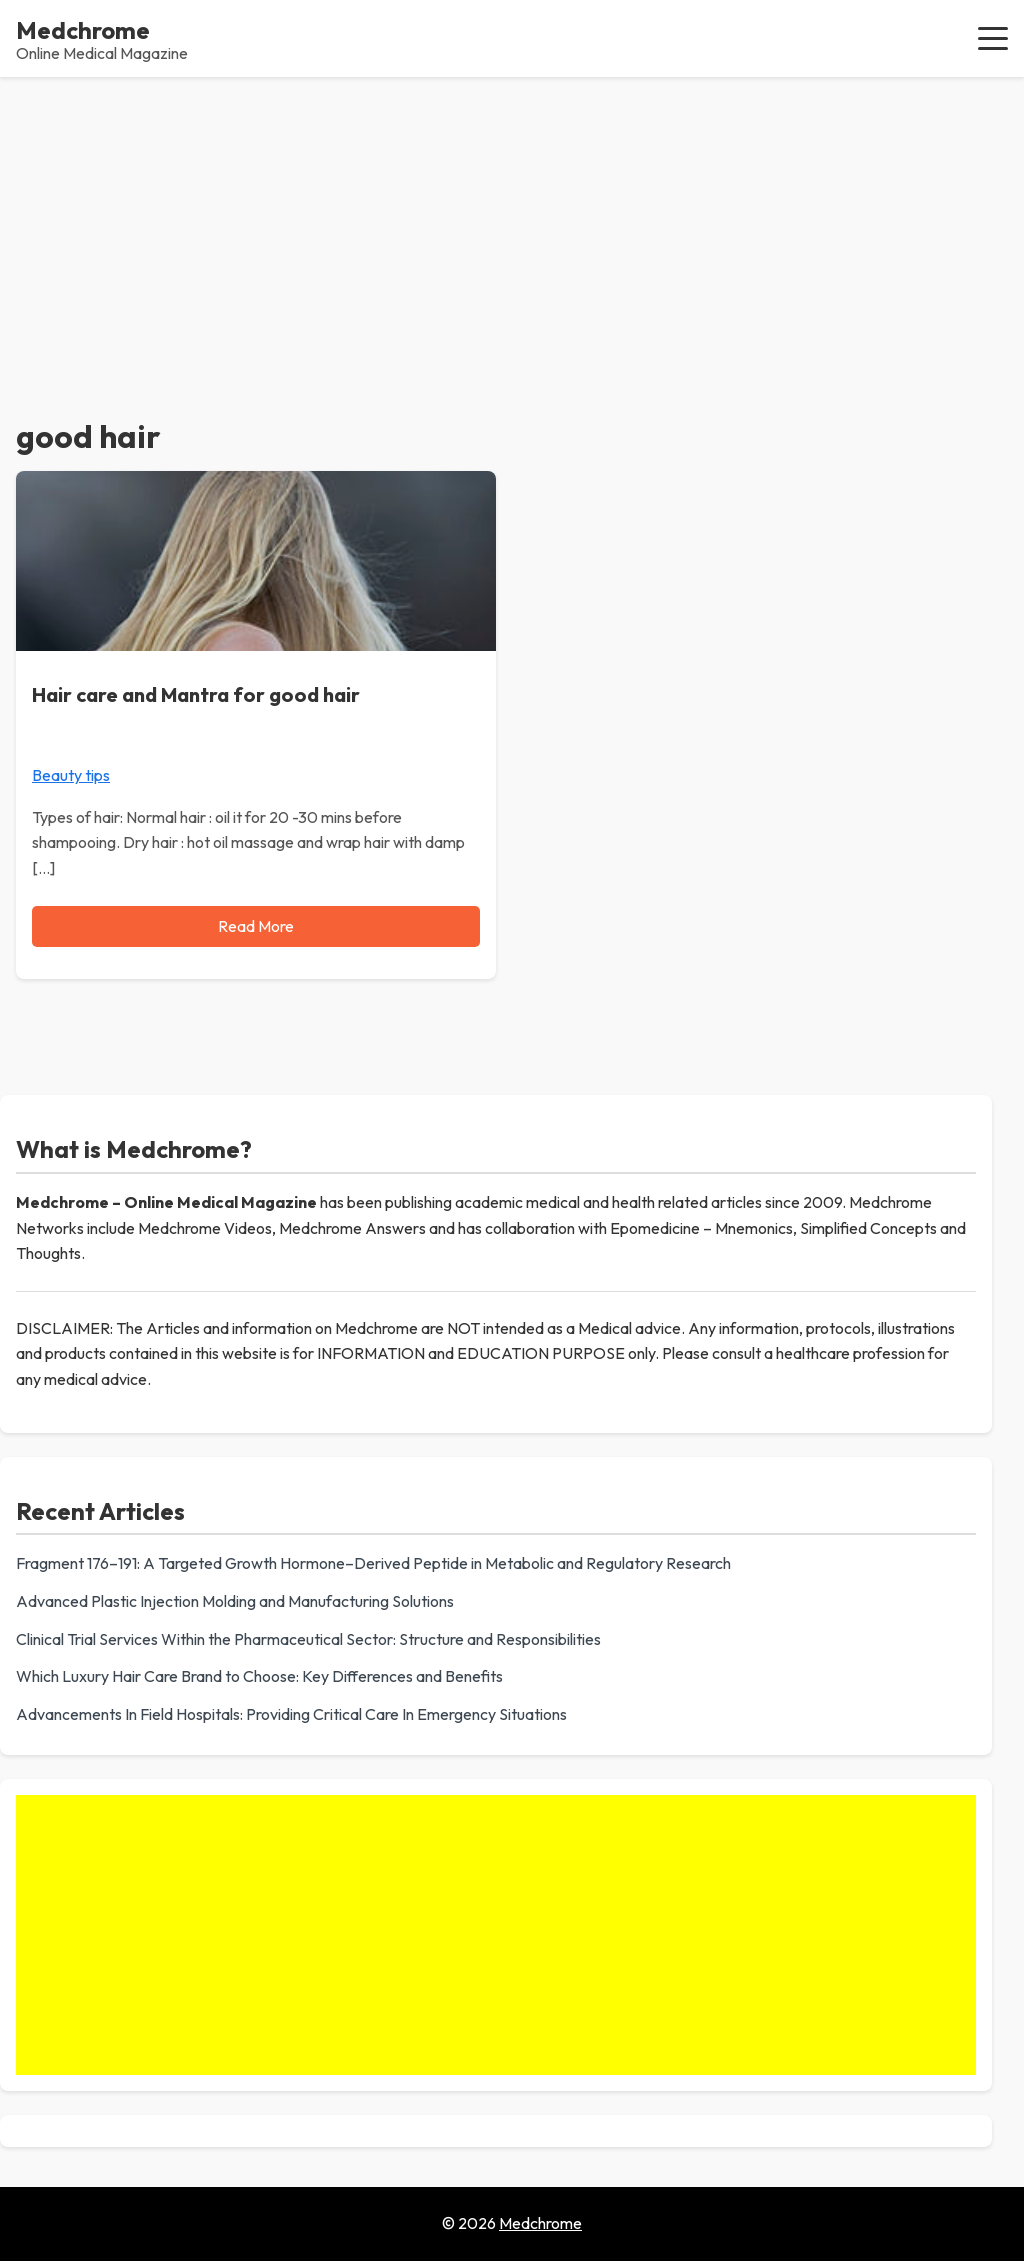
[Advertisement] (512, 227)
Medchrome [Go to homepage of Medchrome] (540, 2223)
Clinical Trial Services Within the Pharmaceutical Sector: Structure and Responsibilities (308, 1639)
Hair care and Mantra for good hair (196, 694)
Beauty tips (71, 775)
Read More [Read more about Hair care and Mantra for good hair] (256, 926)
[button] (993, 38)
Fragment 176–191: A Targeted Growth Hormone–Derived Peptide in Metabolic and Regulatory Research (373, 1563)
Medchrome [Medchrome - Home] (83, 30)
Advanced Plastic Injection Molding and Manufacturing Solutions (235, 1601)
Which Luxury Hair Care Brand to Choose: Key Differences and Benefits (259, 1676)
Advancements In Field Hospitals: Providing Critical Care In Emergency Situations (291, 1714)
